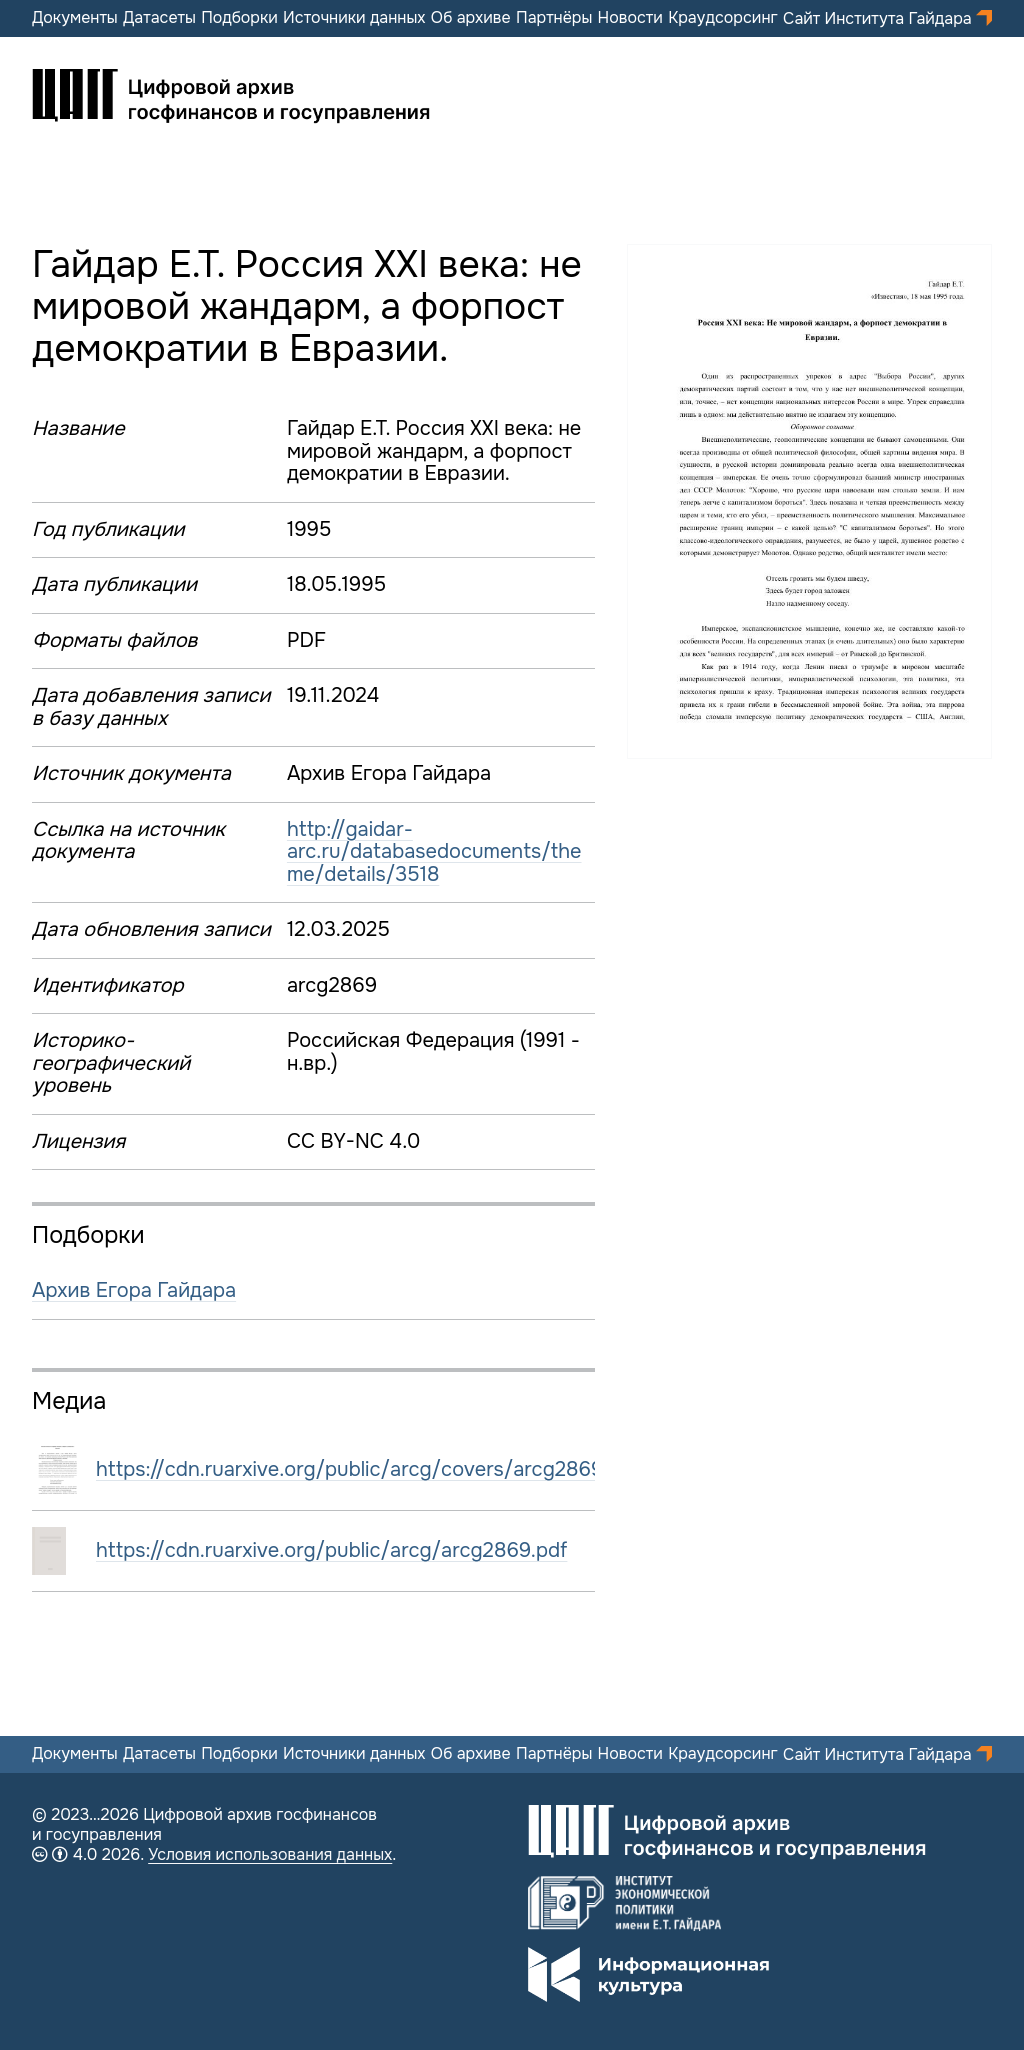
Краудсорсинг (723, 18)
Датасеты (159, 18)
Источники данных (354, 18)
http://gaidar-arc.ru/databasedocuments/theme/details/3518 (434, 852)
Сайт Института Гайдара (879, 18)
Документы (75, 18)
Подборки (239, 18)
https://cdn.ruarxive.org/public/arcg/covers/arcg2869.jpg (366, 1469)
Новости (630, 18)
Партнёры (554, 18)
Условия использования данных (270, 1854)
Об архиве (471, 18)
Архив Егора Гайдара (134, 1290)
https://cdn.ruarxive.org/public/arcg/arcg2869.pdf (331, 1550)
